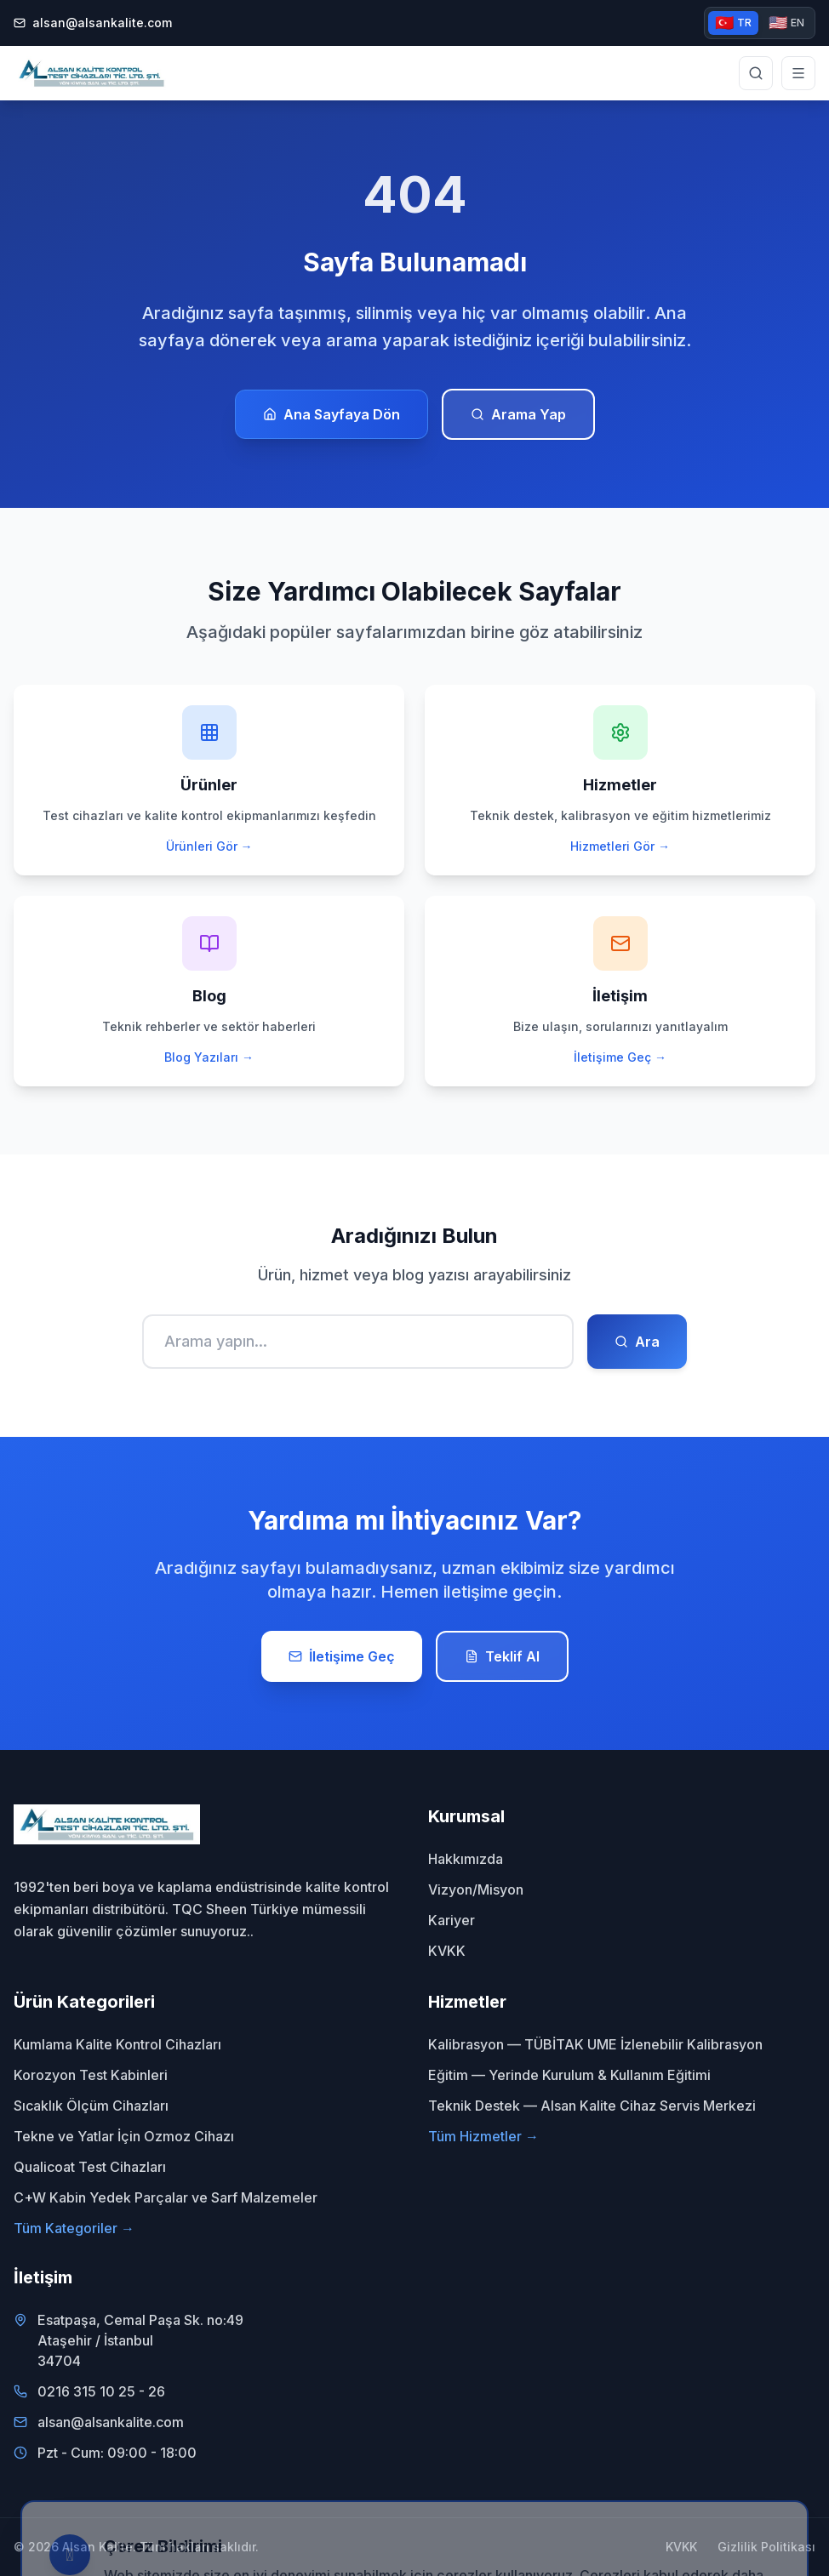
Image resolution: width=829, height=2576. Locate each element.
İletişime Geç (342, 1656)
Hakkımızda (465, 1858)
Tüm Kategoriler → (74, 2228)
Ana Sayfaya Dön (331, 414)
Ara (637, 1341)
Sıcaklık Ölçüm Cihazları (91, 2105)
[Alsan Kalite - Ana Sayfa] (91, 73)
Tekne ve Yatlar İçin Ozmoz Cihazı (124, 2136)
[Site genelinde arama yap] (756, 73)
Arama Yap (518, 414)
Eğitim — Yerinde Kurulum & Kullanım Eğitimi (569, 2074)
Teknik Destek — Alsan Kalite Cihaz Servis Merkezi (592, 2105)
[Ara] (358, 1341)
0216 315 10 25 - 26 (101, 2391)
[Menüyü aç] (798, 73)
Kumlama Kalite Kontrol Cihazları (117, 2044)
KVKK (447, 1950)
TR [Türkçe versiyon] (733, 23)
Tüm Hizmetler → (483, 2136)
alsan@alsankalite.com (93, 22)
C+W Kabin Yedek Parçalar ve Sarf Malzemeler (165, 2197)
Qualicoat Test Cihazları (90, 2166)
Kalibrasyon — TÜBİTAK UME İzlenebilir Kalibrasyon (595, 2044)
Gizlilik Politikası (766, 2546)
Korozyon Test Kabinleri (91, 2074)
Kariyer (451, 1920)
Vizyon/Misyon (475, 1889)
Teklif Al (502, 1656)
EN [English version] (786, 23)
